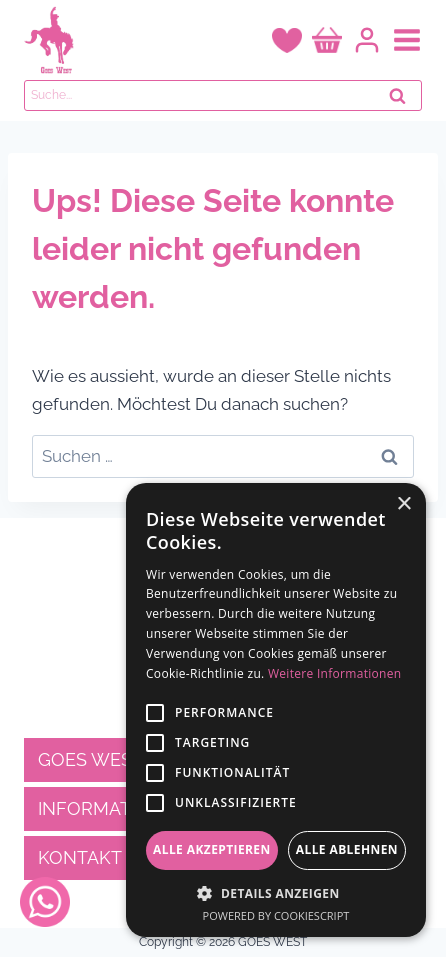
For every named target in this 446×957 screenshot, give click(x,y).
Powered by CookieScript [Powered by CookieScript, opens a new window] (276, 915)
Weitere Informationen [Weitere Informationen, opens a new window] (335, 673)
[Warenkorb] (327, 40)
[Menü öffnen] (407, 40)
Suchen (403, 101)
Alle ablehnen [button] (347, 849)
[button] (276, 893)
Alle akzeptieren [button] (212, 849)
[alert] (276, 710)
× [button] (403, 504)
